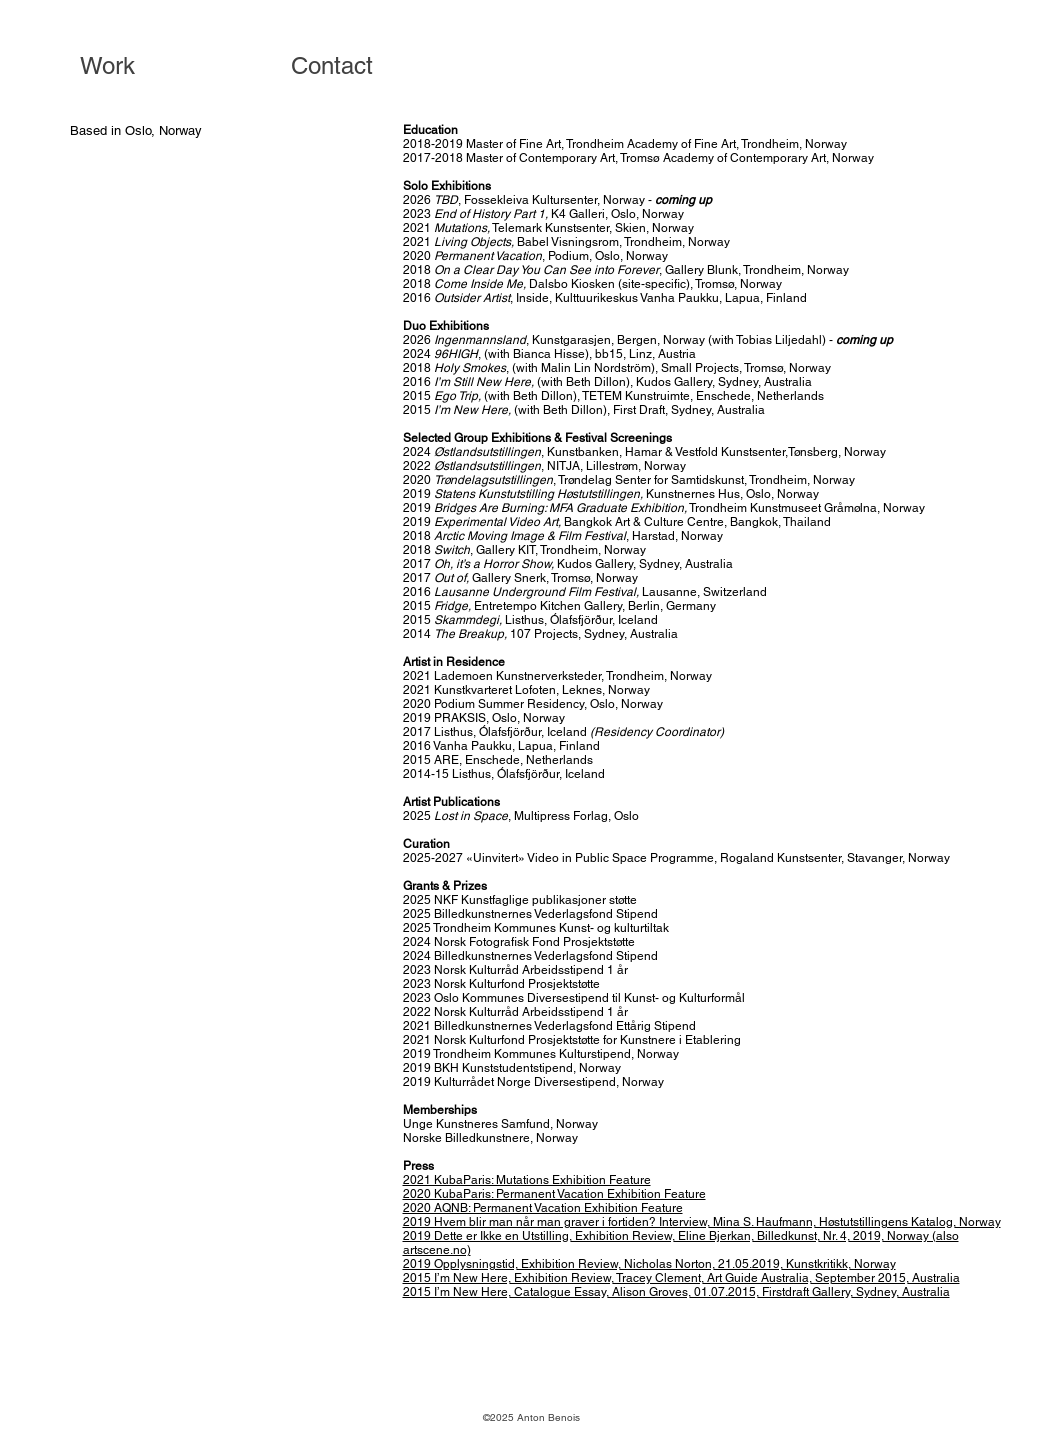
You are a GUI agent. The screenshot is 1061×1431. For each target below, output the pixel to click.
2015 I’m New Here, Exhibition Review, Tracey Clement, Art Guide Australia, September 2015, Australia (681, 1278)
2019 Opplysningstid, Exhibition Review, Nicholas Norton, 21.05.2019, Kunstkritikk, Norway (649, 1264)
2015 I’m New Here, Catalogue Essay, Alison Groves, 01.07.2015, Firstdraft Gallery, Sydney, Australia (676, 1292)
